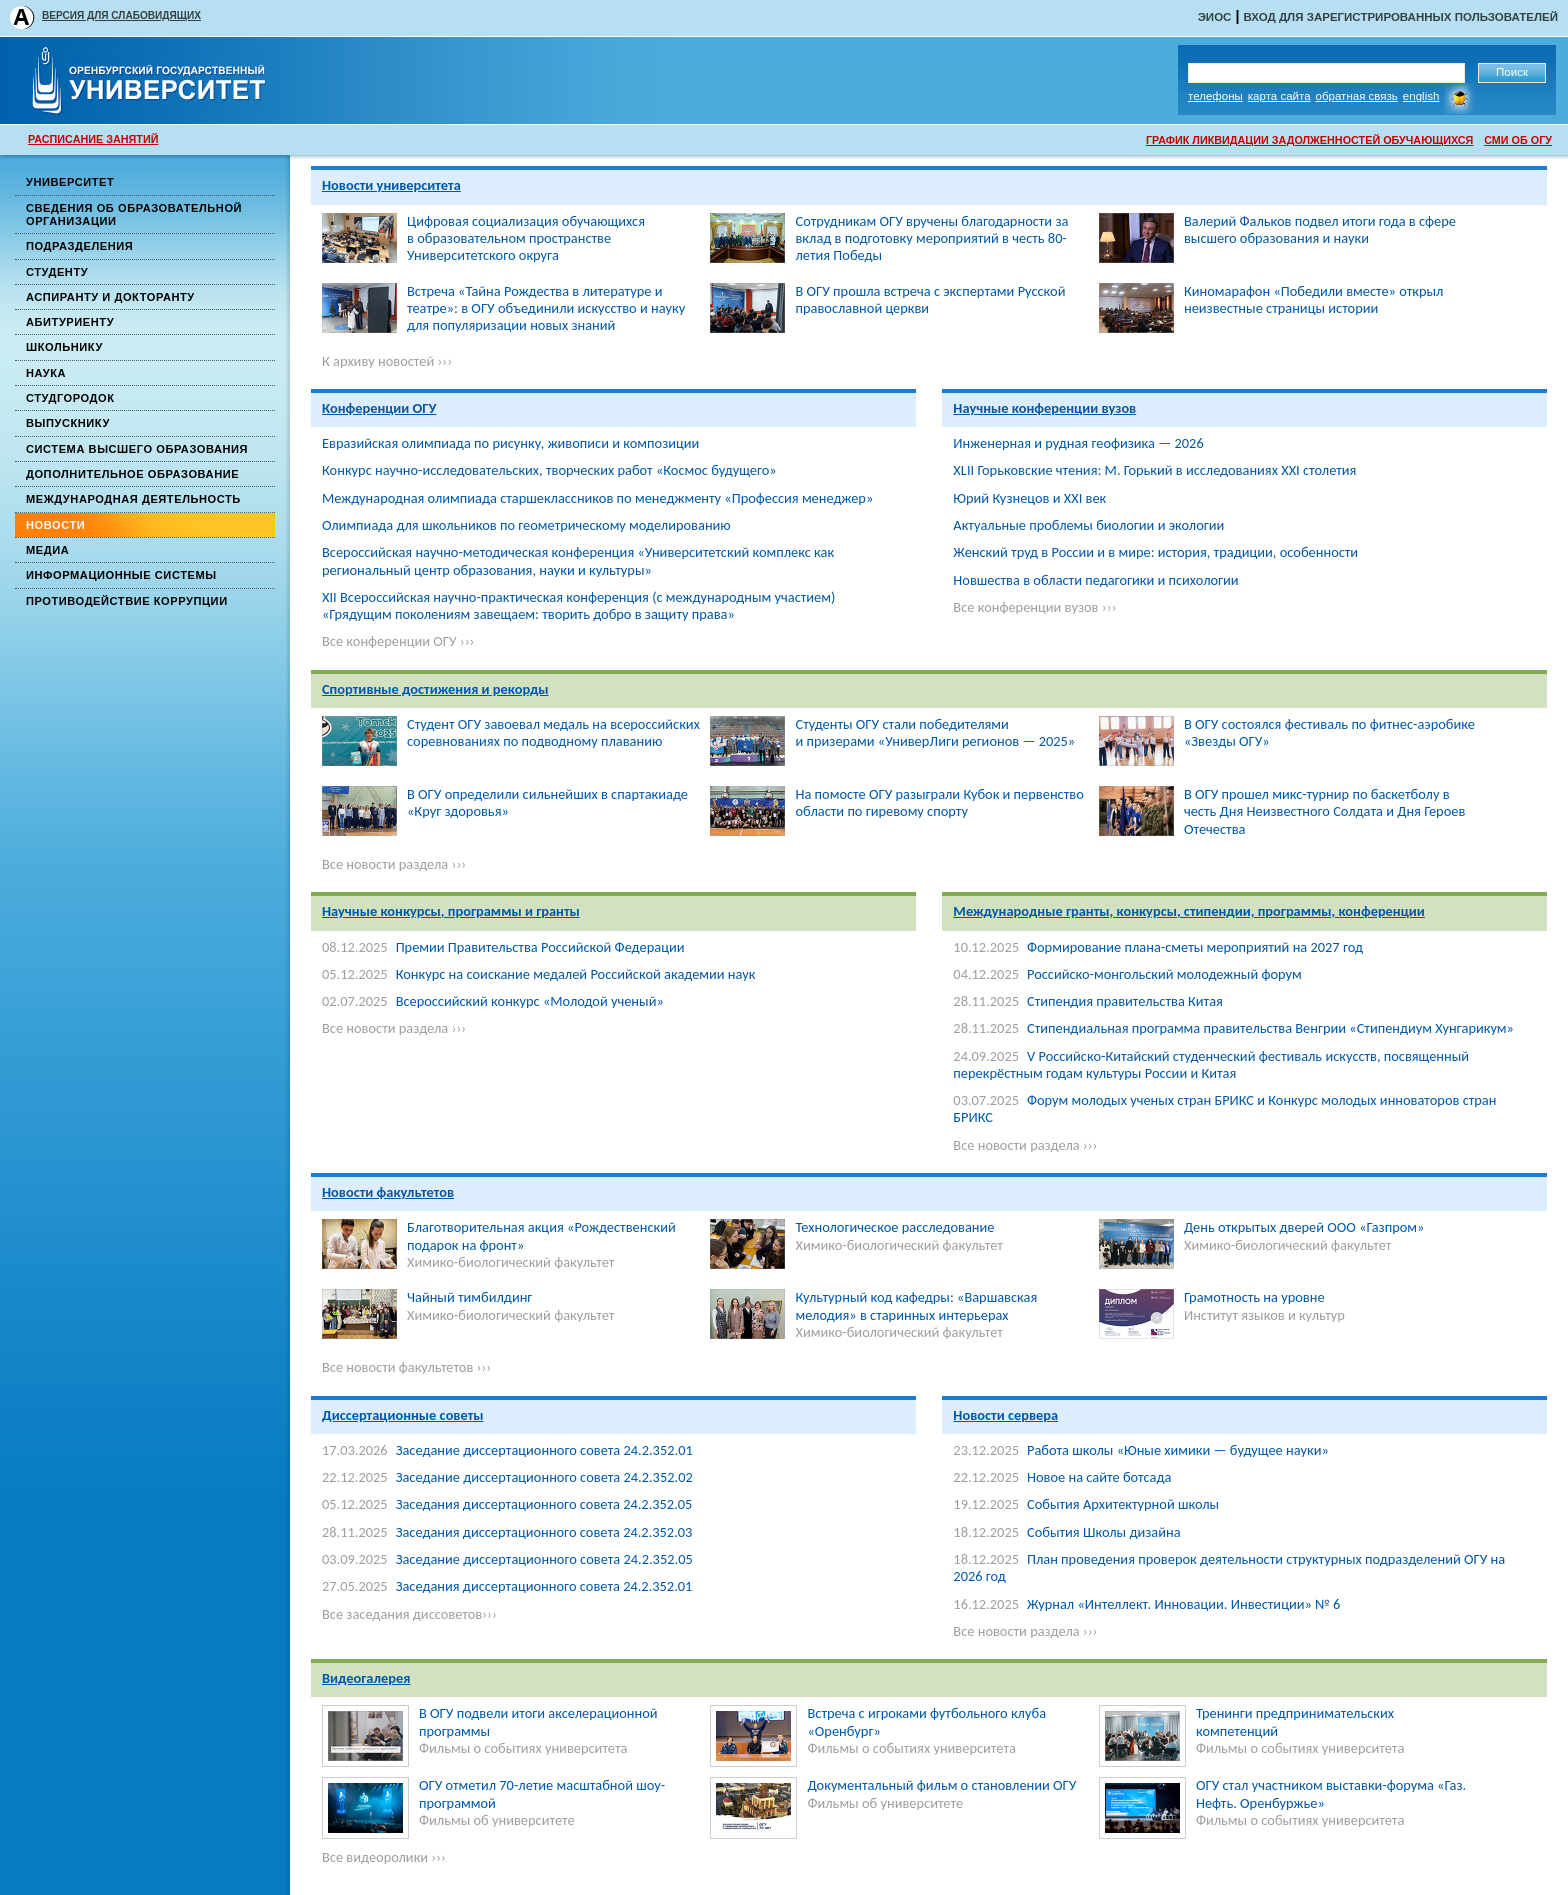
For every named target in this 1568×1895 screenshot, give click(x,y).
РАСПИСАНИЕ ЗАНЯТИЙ (93, 139)
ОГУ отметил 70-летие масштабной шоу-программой (542, 1793)
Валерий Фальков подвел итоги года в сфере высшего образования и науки (1320, 229)
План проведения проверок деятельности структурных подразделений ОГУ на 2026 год (1229, 1567)
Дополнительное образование (132, 474)
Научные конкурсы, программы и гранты (451, 911)
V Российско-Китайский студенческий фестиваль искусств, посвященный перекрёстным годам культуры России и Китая (1211, 1064)
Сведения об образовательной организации (134, 214)
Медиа (47, 550)
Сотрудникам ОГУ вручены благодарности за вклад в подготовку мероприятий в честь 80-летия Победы (931, 238)
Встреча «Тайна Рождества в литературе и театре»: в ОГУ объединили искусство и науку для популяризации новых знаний (546, 308)
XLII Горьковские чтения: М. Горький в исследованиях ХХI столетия (1154, 470)
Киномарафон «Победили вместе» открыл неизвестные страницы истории (1314, 299)
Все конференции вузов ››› (1034, 607)
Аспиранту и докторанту (110, 297)
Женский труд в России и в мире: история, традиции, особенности (1155, 552)
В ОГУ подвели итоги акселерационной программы (538, 1721)
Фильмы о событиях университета (523, 1748)
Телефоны (1215, 96)
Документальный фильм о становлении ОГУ (941, 1785)
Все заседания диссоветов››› (409, 1614)
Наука (46, 373)
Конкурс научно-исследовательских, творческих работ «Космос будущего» (549, 470)
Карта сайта (1279, 96)
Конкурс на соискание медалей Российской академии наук (576, 974)
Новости (55, 525)
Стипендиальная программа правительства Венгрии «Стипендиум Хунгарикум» (1270, 1028)
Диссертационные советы (403, 1415)
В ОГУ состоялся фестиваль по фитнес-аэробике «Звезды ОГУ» (1329, 732)
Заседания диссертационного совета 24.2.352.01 (544, 1586)
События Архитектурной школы (1123, 1504)
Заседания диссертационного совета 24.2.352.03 (544, 1532)
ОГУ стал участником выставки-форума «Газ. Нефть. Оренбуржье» (1331, 1793)
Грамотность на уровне (1254, 1297)
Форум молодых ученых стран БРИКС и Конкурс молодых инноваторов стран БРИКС (1224, 1108)
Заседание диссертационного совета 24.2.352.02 (544, 1477)
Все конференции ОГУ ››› (398, 641)
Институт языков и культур (1264, 1315)
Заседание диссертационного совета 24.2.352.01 (544, 1450)
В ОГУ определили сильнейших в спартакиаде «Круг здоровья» (547, 802)
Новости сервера (1005, 1415)
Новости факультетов (388, 1192)
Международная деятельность (133, 499)
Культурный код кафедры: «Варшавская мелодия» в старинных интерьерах (916, 1305)
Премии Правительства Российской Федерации (540, 947)
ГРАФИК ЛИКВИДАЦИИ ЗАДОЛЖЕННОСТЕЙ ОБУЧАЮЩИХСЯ (1309, 140)
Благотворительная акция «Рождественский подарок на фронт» (541, 1235)
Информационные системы (121, 575)
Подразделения (79, 246)
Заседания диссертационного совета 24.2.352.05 (544, 1504)
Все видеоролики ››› (384, 1857)
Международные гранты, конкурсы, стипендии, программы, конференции (1188, 911)
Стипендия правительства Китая (1125, 1001)
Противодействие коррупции (127, 601)
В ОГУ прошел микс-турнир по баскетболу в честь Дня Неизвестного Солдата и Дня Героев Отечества (1324, 811)
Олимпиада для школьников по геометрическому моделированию (526, 525)
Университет (70, 182)
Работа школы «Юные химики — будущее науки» (1178, 1450)
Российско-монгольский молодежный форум (1164, 974)
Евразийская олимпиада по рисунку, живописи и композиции (510, 443)
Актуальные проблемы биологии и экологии (1088, 525)
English (1421, 96)
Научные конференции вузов (1044, 408)
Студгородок (70, 398)
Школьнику (64, 347)
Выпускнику (68, 423)
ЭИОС (1215, 17)
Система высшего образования (137, 449)
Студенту (57, 272)
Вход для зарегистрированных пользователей (1400, 17)
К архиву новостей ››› (387, 361)
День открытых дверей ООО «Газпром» (1304, 1227)
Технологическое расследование (894, 1227)
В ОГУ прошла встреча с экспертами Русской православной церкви (930, 299)
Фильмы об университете (497, 1820)
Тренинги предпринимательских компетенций (1295, 1721)
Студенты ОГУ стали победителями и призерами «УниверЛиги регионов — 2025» (935, 732)
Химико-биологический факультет (510, 1262)
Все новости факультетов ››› (406, 1367)
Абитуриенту (70, 322)
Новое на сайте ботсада (1099, 1477)
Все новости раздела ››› (394, 864)
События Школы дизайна (1104, 1532)
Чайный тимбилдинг (469, 1297)
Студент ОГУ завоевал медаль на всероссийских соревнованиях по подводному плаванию (553, 732)
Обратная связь (1357, 96)
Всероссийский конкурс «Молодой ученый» (530, 1001)
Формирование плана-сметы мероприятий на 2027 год (1195, 947)
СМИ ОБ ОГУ (1518, 140)
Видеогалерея (366, 1678)
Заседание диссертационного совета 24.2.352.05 (544, 1559)
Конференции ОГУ (379, 408)
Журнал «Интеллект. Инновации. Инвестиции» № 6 (1183, 1604)
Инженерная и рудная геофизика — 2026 (1078, 443)
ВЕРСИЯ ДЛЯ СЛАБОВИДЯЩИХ (121, 15)
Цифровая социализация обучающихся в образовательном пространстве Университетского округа (526, 238)
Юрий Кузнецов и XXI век (1029, 498)
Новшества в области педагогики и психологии (1095, 580)
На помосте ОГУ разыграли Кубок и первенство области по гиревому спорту (939, 802)
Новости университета (391, 185)
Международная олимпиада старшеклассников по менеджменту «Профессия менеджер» (597, 498)
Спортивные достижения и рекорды (435, 689)
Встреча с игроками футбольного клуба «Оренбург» (926, 1721)
